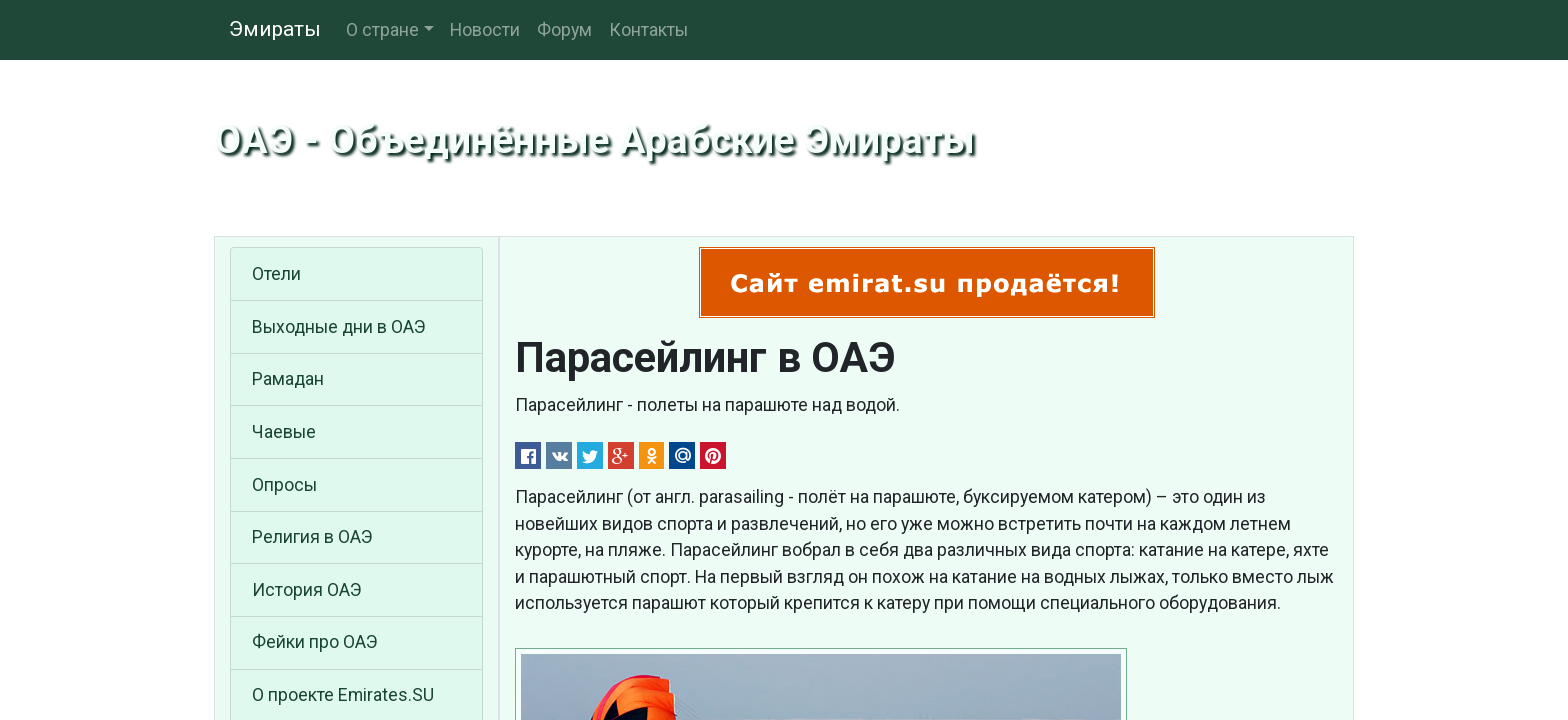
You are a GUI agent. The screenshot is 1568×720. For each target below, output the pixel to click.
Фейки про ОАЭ (315, 642)
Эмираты (275, 29)
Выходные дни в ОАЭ (339, 327)
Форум (564, 30)
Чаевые (284, 432)
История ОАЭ (307, 590)
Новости (485, 30)
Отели (276, 274)
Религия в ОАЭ (312, 537)
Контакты (648, 30)
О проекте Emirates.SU (343, 695)
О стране (382, 30)
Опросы (284, 485)
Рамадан (288, 379)
